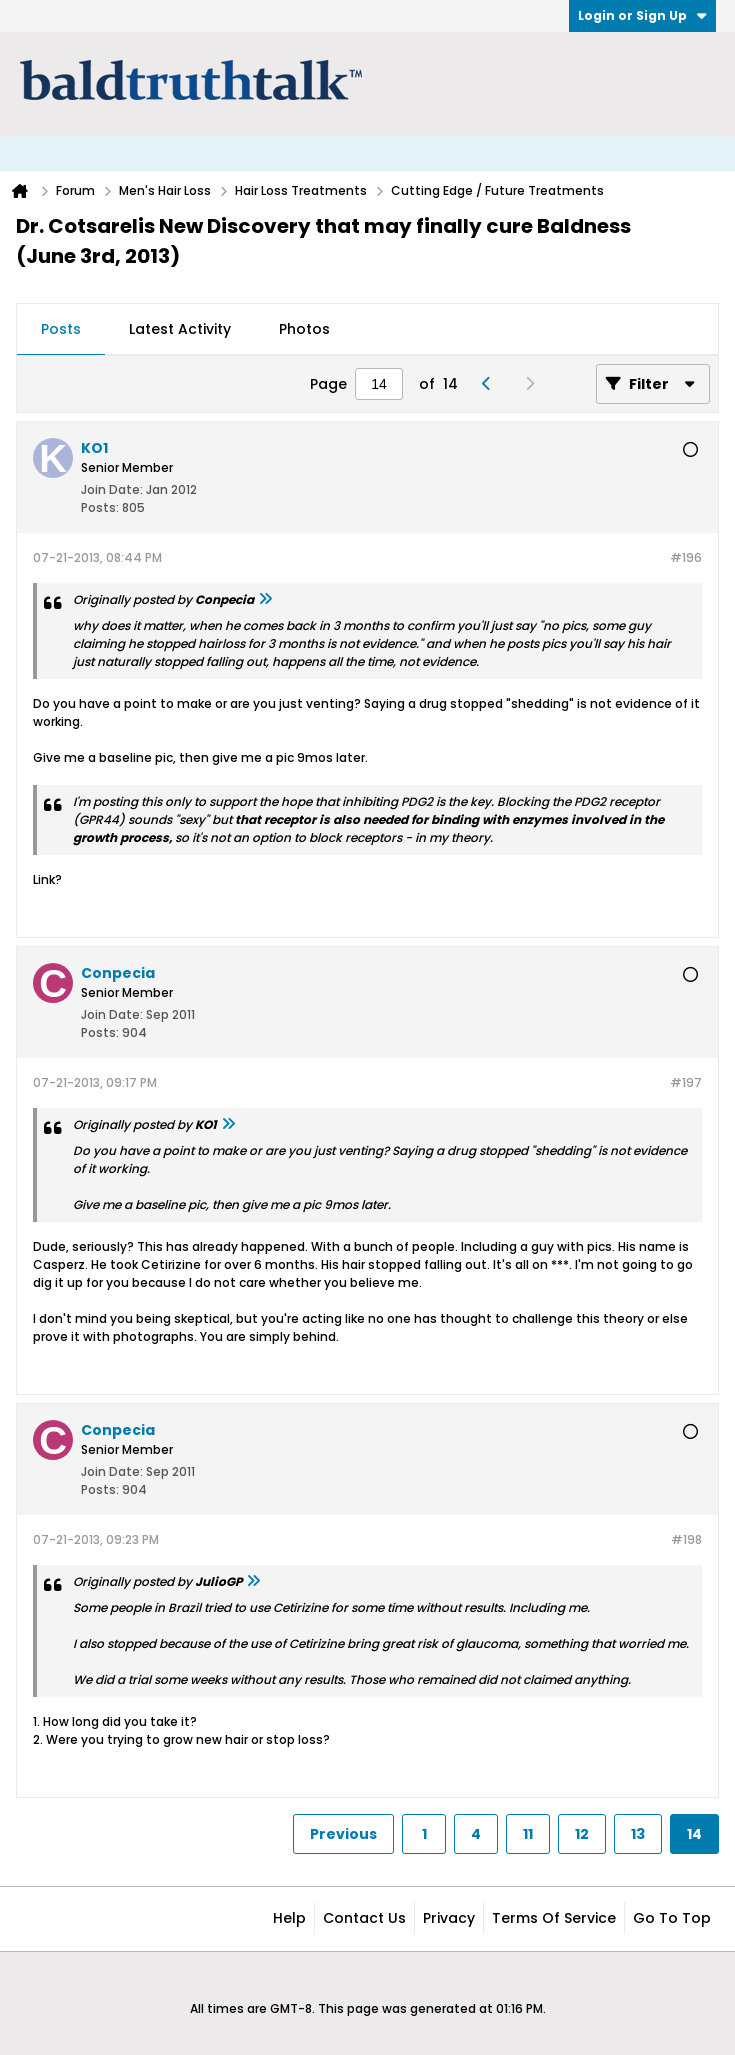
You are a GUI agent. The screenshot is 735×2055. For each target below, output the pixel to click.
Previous (343, 1834)
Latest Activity (180, 329)
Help (289, 1918)
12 (582, 1834)
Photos (304, 329)
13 (638, 1834)
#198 (686, 1539)
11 (528, 1834)
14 (694, 1834)
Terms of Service (554, 1918)
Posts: (100, 507)
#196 (686, 557)
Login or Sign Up (642, 15)
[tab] (61, 330)
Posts (61, 329)
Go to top (672, 1918)
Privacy (449, 1918)
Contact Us (364, 1918)
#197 (686, 1082)
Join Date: (112, 489)
